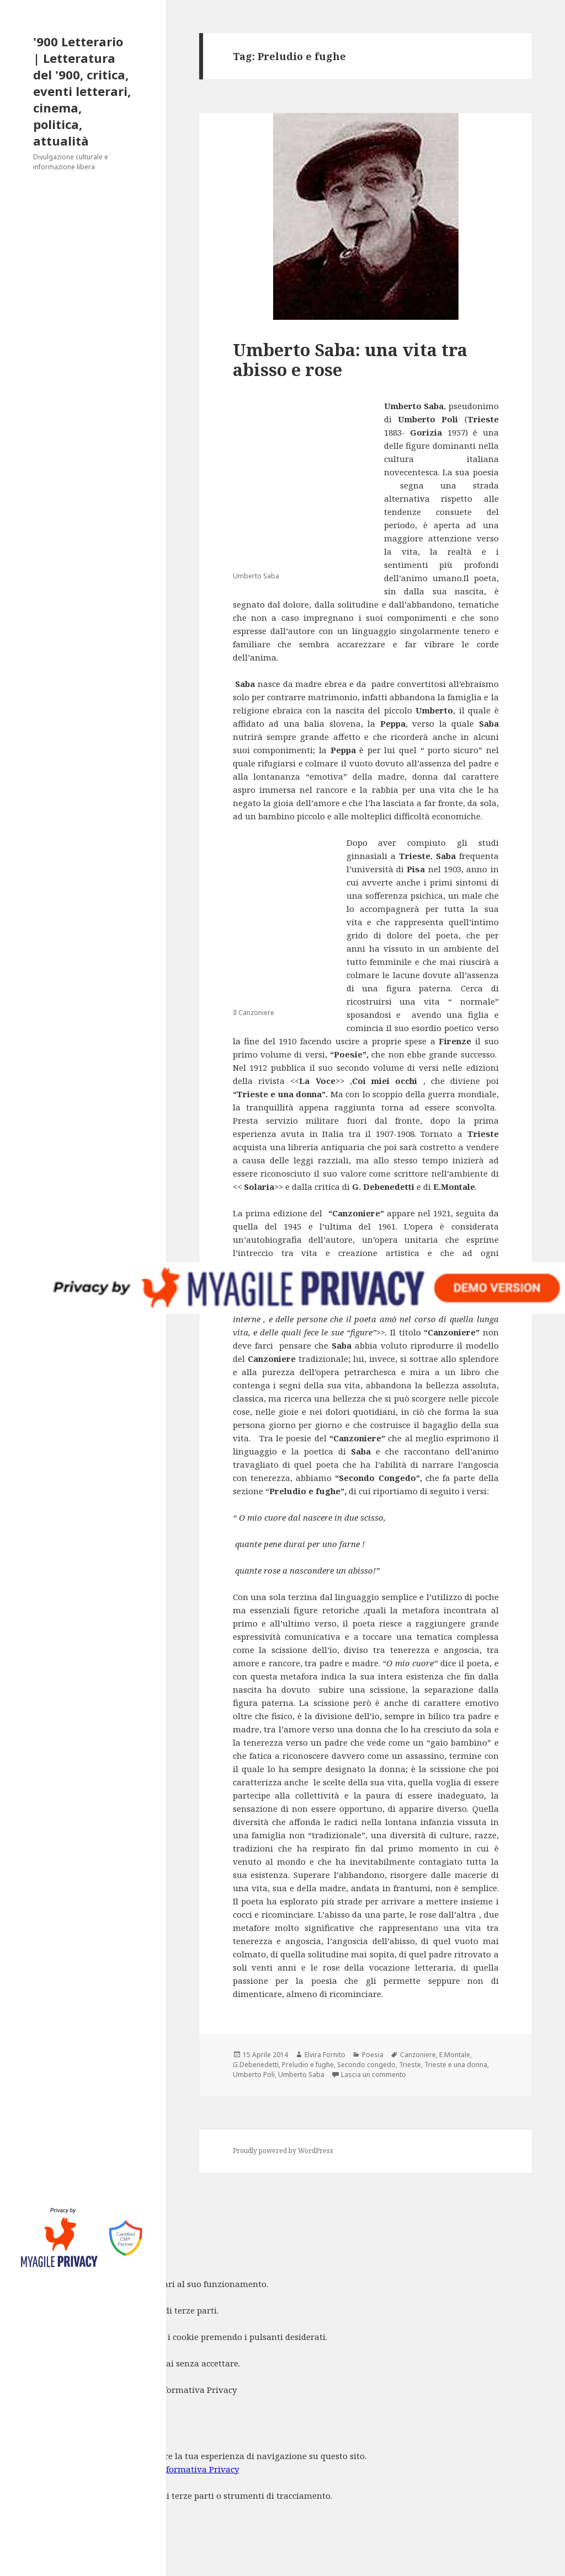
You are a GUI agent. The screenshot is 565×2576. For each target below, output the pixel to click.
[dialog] (282, 2493)
